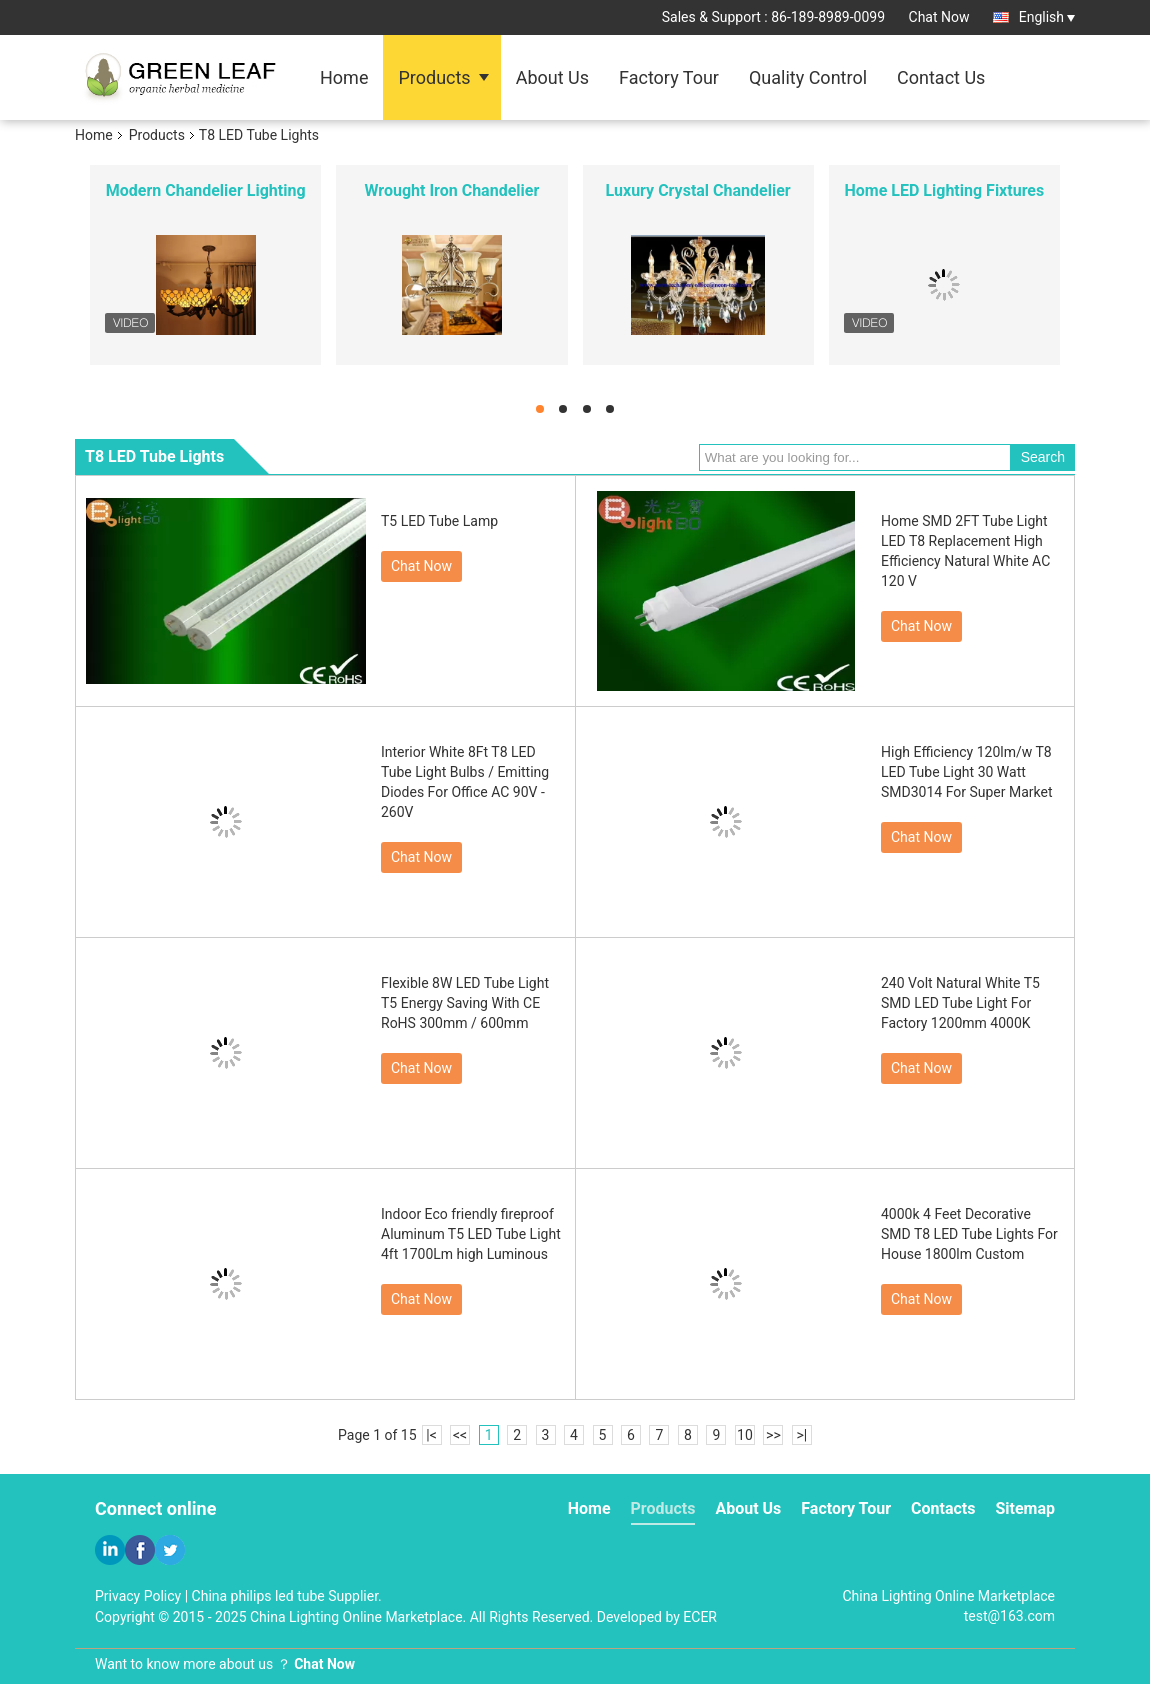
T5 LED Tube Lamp (439, 521)
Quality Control (808, 77)
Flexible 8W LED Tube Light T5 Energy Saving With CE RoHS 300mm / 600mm (465, 1003)
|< (431, 1435)
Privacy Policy (138, 1596)
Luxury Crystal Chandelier (698, 190)
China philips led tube (258, 1596)
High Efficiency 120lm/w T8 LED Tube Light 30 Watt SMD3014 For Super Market (967, 772)
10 (745, 1435)
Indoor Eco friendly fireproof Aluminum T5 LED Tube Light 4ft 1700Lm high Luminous (471, 1234)
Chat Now (939, 17)
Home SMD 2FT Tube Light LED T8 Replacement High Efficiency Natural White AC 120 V (965, 551)
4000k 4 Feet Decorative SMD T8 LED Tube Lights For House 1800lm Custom (969, 1234)
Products (434, 77)
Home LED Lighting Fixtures (945, 190)
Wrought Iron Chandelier (451, 190)
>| (802, 1435)
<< (460, 1435)
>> (773, 1435)
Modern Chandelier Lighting (206, 190)
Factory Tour (669, 77)
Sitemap (1025, 1508)
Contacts (943, 1508)
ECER (700, 1617)
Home (344, 77)
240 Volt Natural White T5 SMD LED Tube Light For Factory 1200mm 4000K (960, 1003)
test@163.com (1009, 1616)
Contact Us (941, 77)
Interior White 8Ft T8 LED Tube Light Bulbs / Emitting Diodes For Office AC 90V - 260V (465, 782)
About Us (552, 77)
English (1047, 17)
